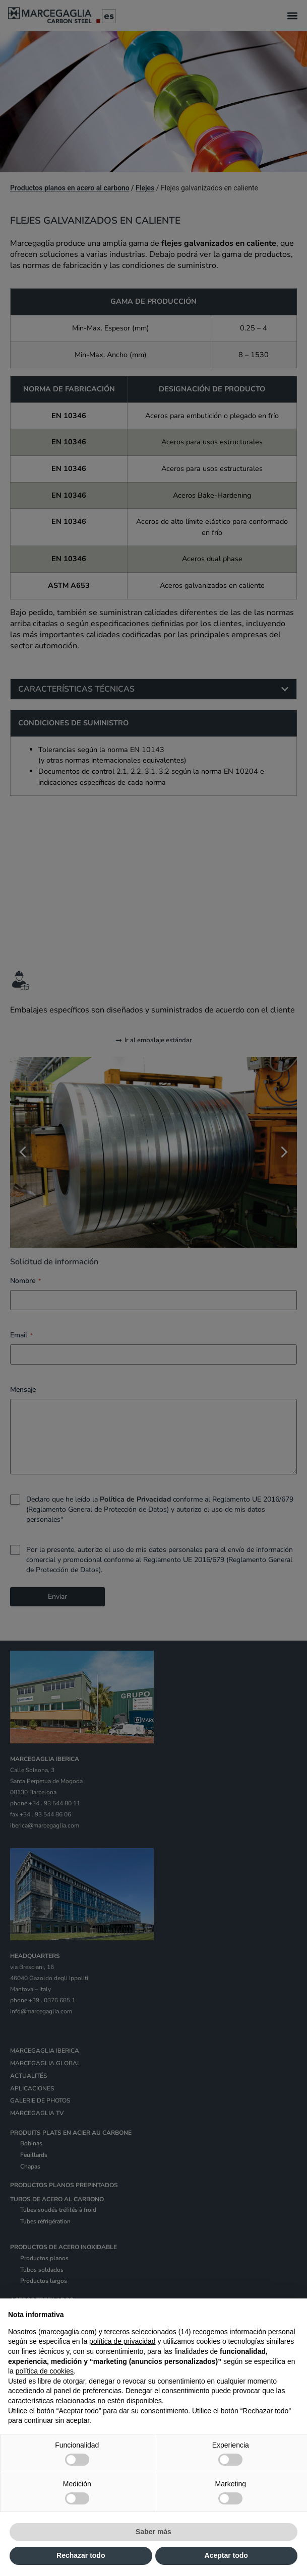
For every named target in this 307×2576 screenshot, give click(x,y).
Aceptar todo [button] (226, 2555)
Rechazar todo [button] (80, 2555)
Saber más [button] (153, 2532)
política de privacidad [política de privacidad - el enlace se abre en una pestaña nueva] (122, 2341)
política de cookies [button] (45, 2371)
